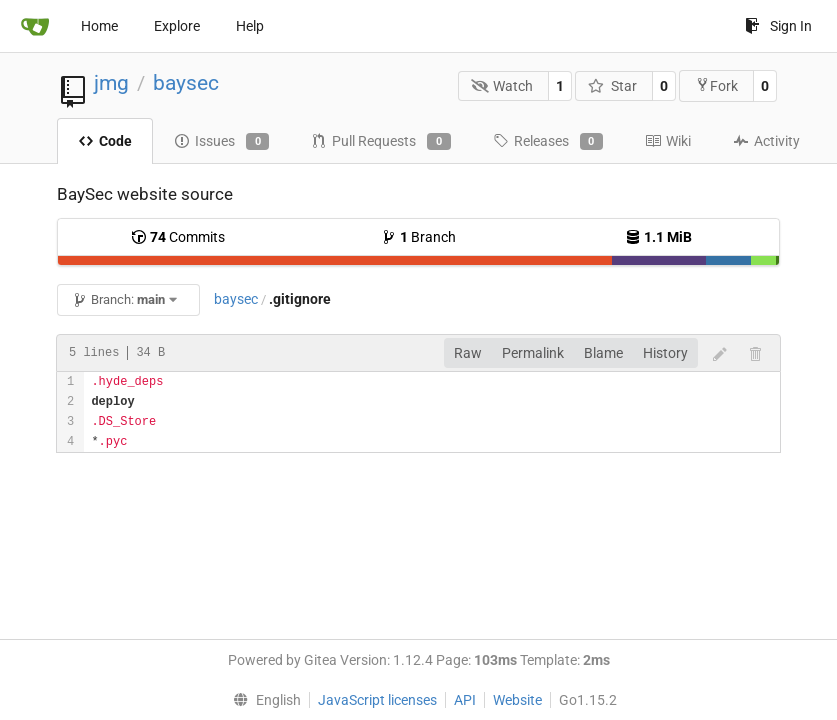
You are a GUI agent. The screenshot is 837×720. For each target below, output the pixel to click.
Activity (766, 141)
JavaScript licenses (377, 700)
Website (517, 700)
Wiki (668, 141)
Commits (178, 237)
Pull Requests (380, 142)
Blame (603, 353)
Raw (468, 353)
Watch (502, 86)
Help (250, 26)
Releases (548, 142)
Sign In (778, 26)
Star (612, 86)
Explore (177, 26)
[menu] (263, 700)
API (465, 700)
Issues (221, 142)
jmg (111, 83)
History (665, 353)
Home (99, 26)
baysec (186, 83)
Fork (716, 85)
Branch (418, 237)
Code (105, 141)
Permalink (533, 353)
